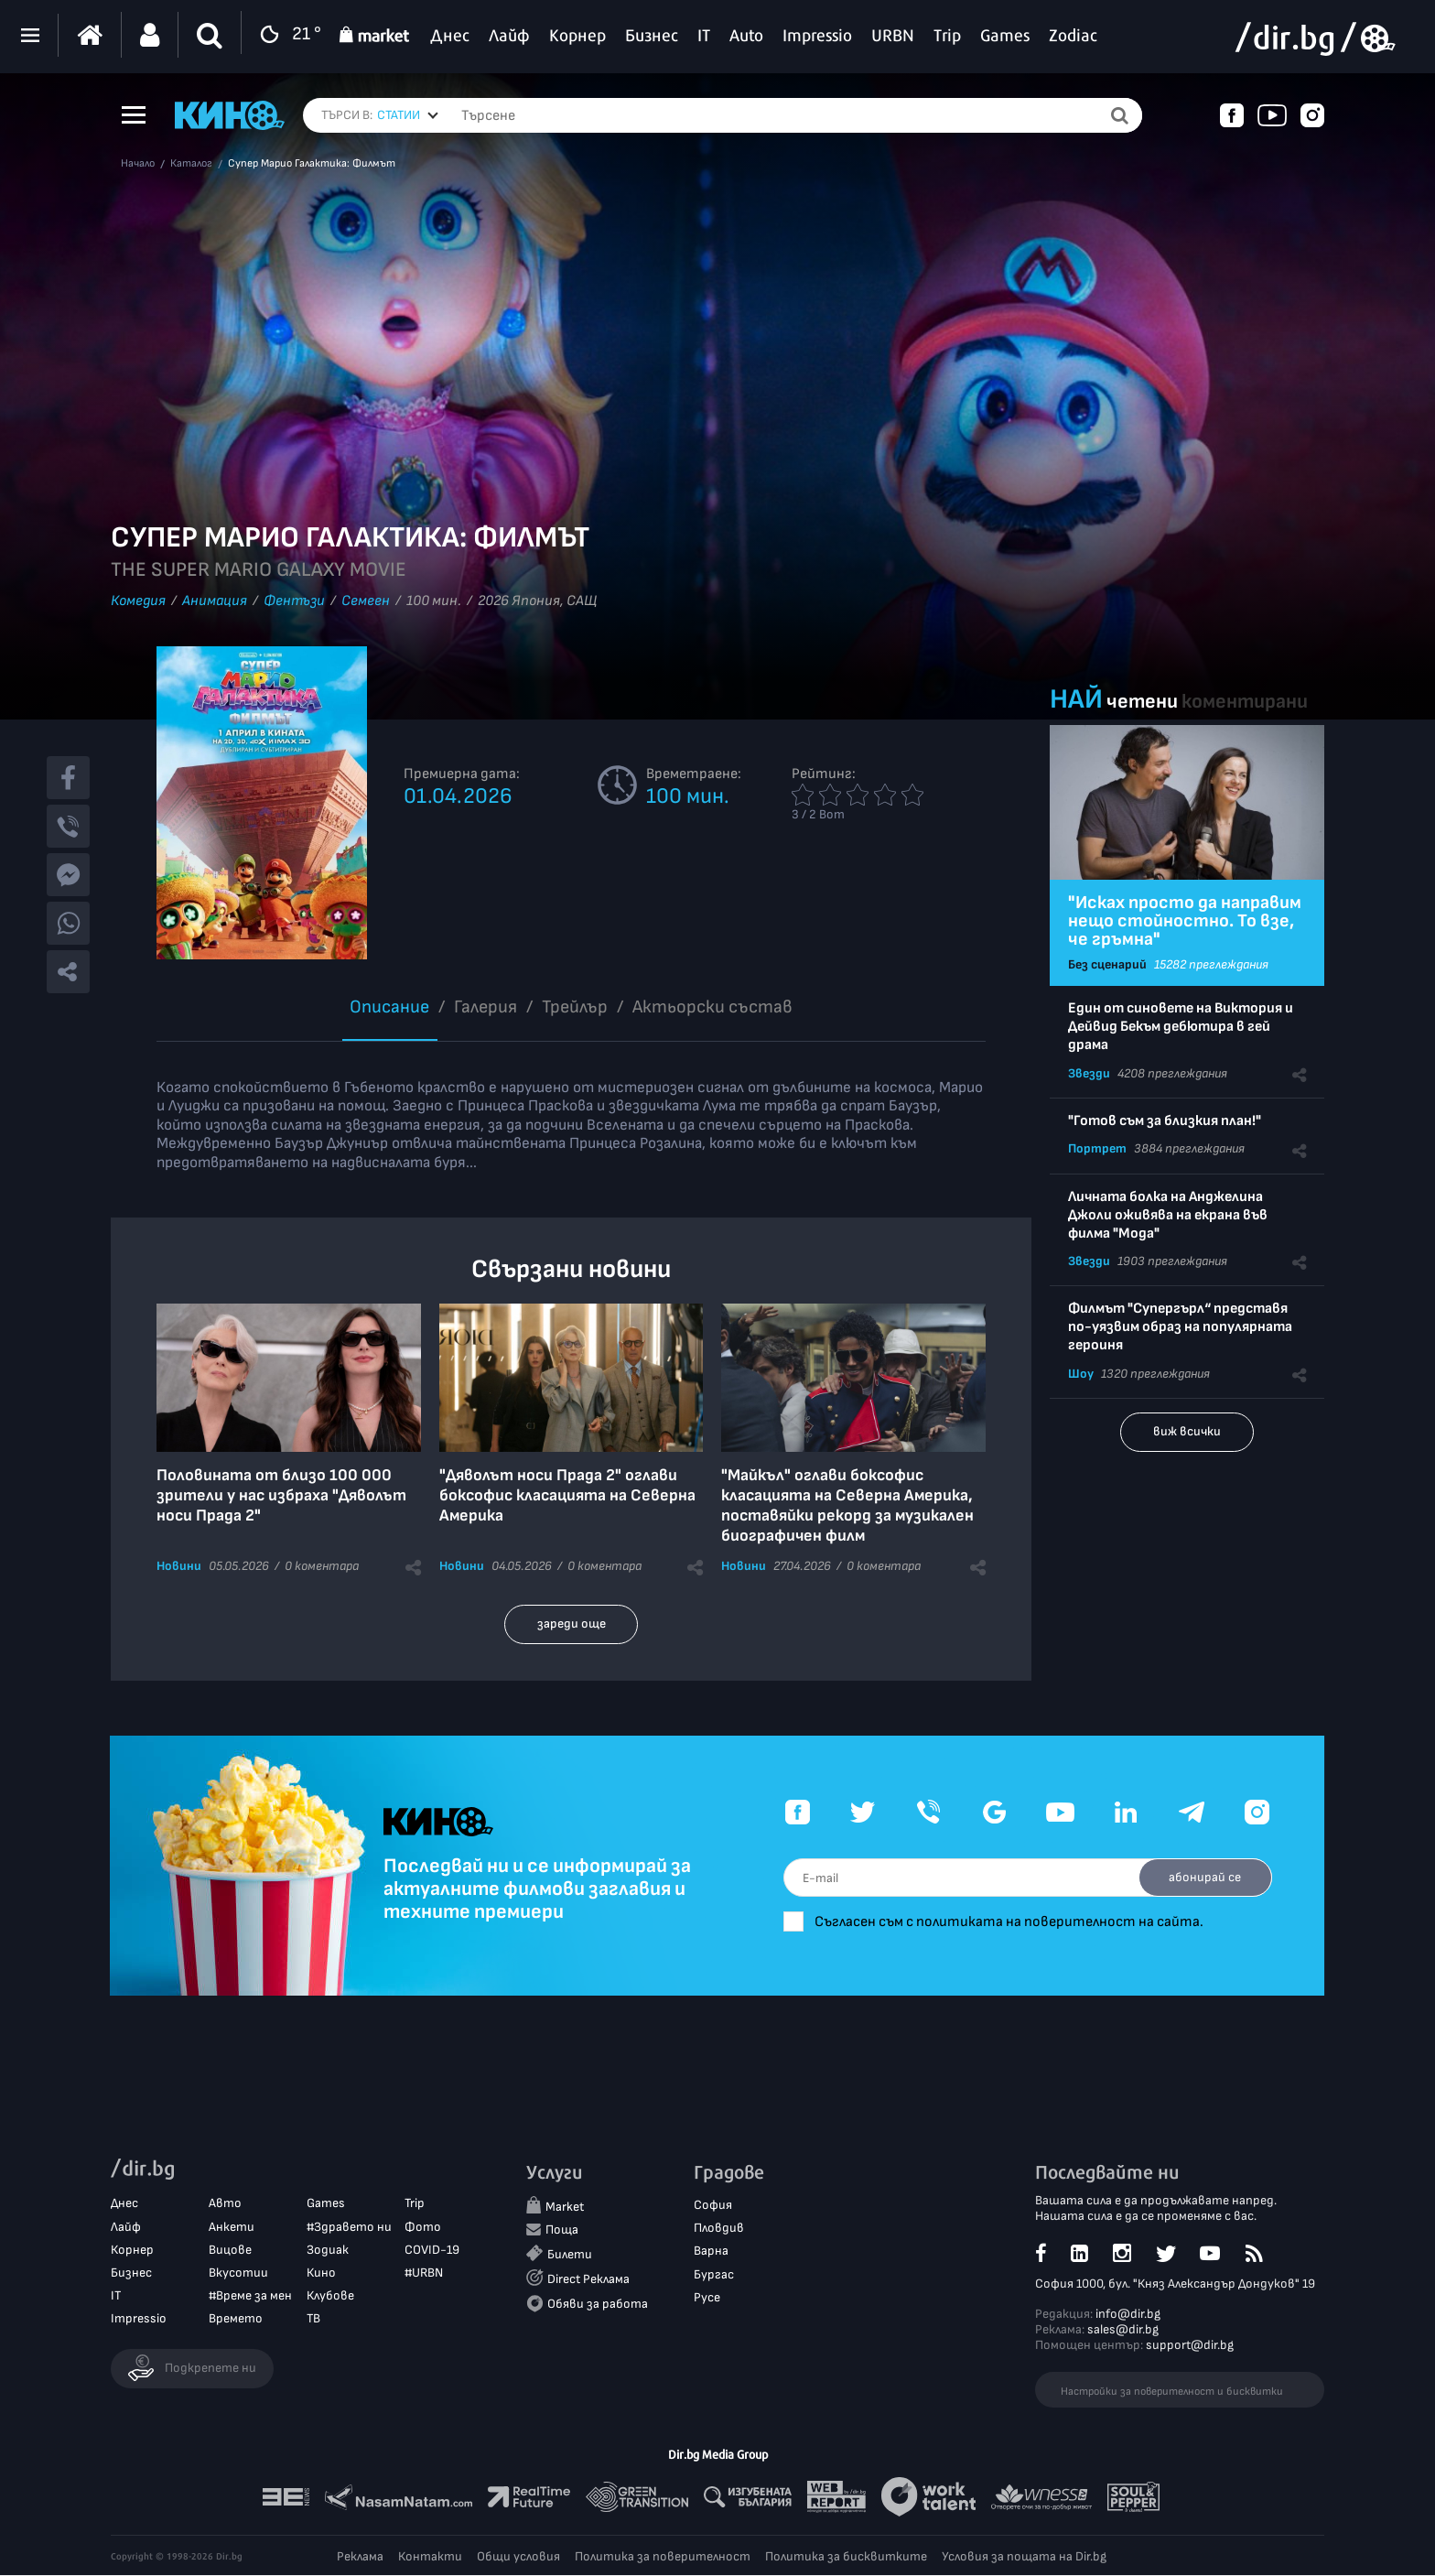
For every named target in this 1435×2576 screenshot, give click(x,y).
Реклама (360, 2557)
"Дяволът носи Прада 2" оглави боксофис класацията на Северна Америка (567, 1495)
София (713, 2205)
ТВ (313, 2319)
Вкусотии (238, 2273)
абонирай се (1203, 1877)
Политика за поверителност (662, 2557)
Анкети (231, 2227)
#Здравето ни (349, 2227)
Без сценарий (1107, 964)
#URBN (424, 2273)
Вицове (230, 2250)
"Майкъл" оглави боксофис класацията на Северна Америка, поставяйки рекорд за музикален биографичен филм (847, 1505)
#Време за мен (250, 2296)
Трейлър (575, 1007)
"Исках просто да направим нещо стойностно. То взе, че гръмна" (1184, 921)
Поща (561, 2230)
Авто (225, 2204)
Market (564, 2207)
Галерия (485, 1007)
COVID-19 (432, 2250)
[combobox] (407, 115)
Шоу (1081, 1373)
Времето (236, 2319)
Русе (707, 2298)
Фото (423, 2227)
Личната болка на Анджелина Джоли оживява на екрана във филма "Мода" (1168, 1215)
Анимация (214, 601)
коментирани (1244, 701)
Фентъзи (294, 601)
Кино (321, 2273)
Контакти (430, 2557)
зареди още (571, 1623)
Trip (415, 2204)
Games (326, 2204)
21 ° (286, 35)
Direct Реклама (588, 2279)
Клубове (330, 2296)
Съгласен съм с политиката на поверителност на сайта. (1019, 1922)
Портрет (1097, 1148)
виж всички (1187, 1431)
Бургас (714, 2274)
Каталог (191, 163)
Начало (138, 163)
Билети (569, 2254)
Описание (389, 1007)
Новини (178, 1566)
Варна (711, 2251)
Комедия (138, 601)
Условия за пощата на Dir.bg (1024, 2557)
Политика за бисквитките (846, 2557)
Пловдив (719, 2228)
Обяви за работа (597, 2304)
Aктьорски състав (712, 1007)
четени (1142, 701)
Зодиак (328, 2250)
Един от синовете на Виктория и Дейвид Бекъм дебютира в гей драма (1180, 1027)
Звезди (1089, 1073)
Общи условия (518, 2557)
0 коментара (322, 1566)
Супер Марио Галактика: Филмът (311, 163)
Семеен (365, 601)
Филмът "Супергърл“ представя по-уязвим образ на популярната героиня (1180, 1327)
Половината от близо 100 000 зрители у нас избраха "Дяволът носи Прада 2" (281, 1495)
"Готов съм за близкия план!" (1164, 1121)
